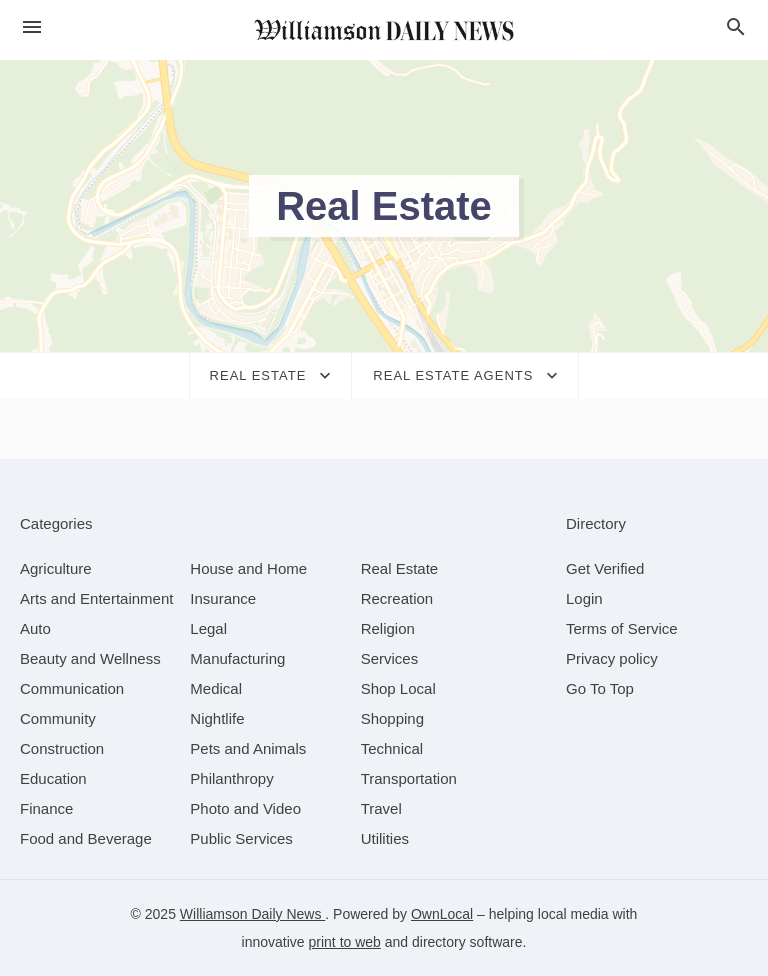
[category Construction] (62, 748)
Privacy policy (612, 658)
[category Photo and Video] (245, 808)
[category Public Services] (241, 838)
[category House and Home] (248, 568)
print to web (345, 942)
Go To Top (600, 688)
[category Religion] (388, 628)
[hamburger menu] (32, 27)
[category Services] (390, 658)
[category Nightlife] (217, 718)
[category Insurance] (223, 598)
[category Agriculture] (56, 568)
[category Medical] (216, 688)
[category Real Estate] (400, 568)
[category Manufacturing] (237, 658)
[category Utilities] (385, 838)
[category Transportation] (409, 778)
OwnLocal (442, 914)
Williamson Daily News (252, 914)
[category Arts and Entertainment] (96, 598)
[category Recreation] (397, 598)
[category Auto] (35, 628)
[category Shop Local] (398, 688)
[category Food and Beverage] (86, 838)
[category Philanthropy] (231, 778)
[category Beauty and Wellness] (90, 658)
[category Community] (58, 718)
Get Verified (605, 568)
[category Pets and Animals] (248, 748)
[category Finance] (46, 808)
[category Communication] (72, 688)
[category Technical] (392, 748)
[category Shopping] (392, 718)
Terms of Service (622, 628)
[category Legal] (208, 628)
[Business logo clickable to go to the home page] (384, 30)
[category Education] (53, 778)
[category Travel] (381, 808)
